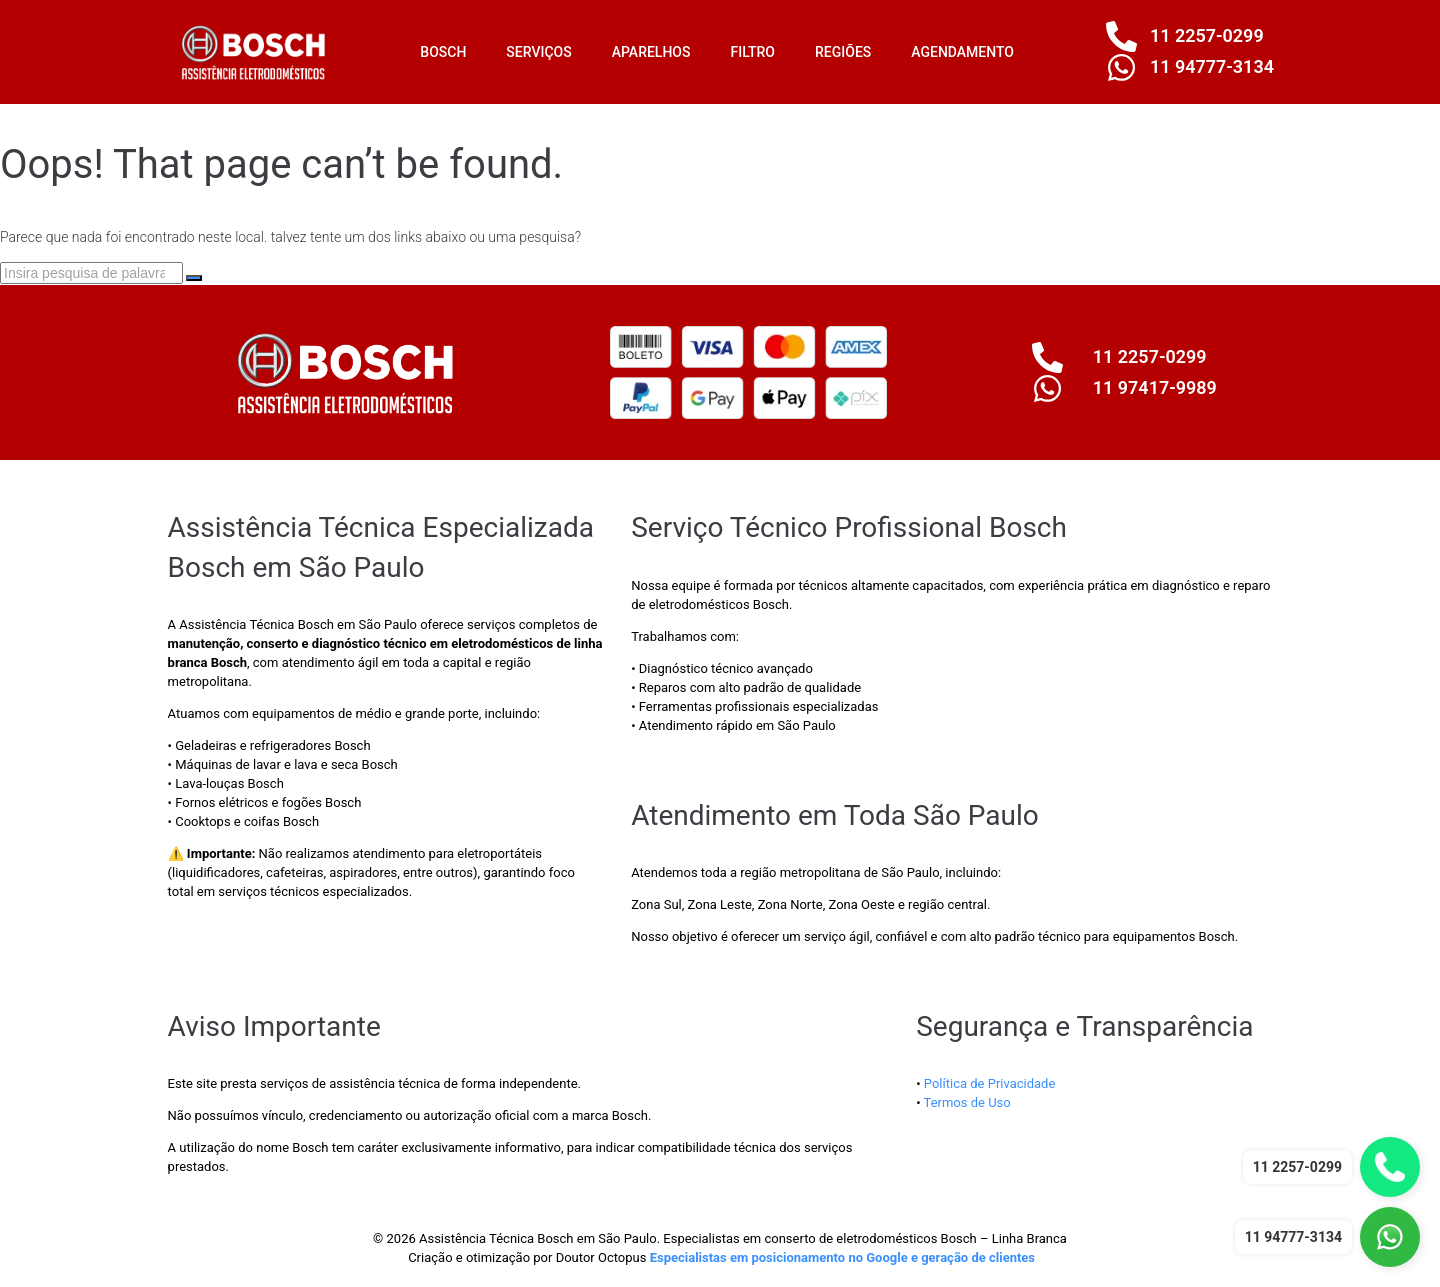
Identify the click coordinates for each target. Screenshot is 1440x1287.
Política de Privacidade (990, 1083)
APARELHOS (651, 52)
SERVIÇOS (538, 52)
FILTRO (752, 52)
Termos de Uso (967, 1102)
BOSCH (443, 52)
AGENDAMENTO (962, 52)
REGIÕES (843, 52)
